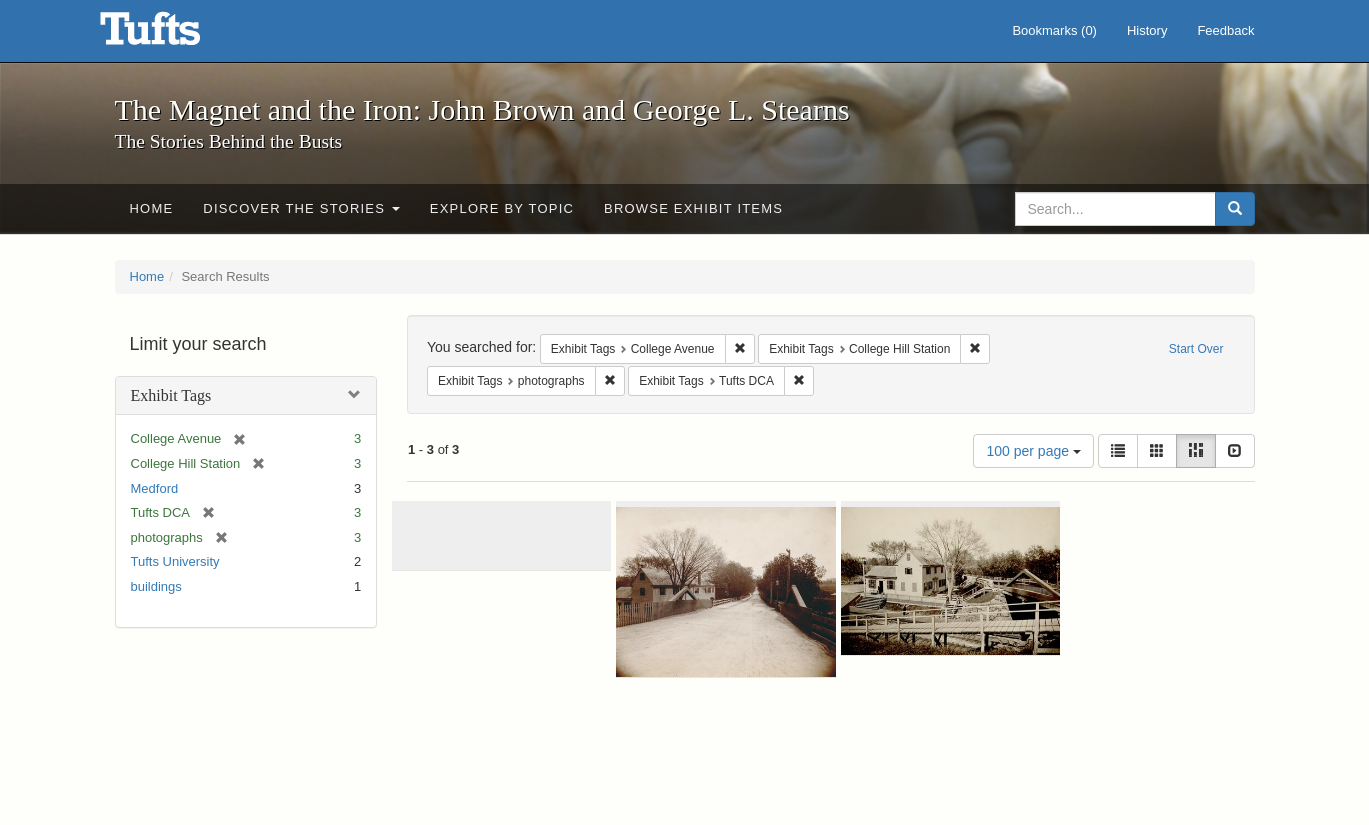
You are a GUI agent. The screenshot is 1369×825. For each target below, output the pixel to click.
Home (152, 208)
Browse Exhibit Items (693, 208)
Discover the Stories (301, 208)
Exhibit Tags (171, 395)
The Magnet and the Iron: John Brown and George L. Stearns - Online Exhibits (175, 35)
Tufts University (175, 561)
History (1147, 30)
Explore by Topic (502, 208)
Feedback (1225, 30)
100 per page (1033, 451)
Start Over (1196, 349)
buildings (156, 586)
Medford (155, 488)
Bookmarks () (1054, 30)
